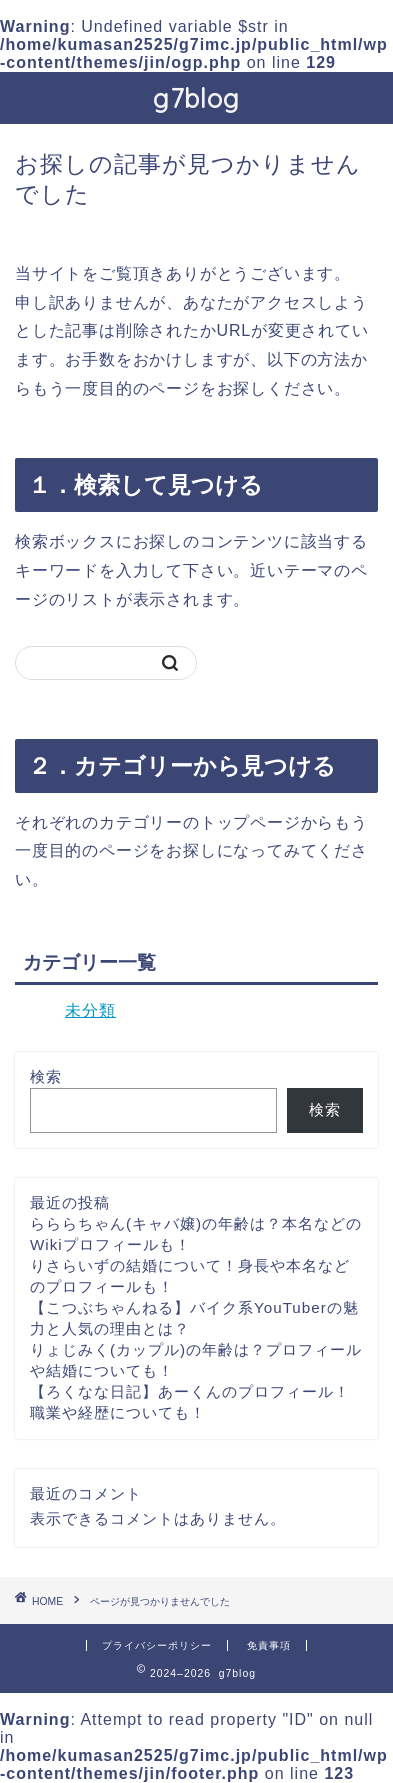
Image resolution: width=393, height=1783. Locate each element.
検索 (46, 1076)
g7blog (196, 98)
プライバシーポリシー (157, 1645)
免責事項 (269, 1645)
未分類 (90, 1010)
